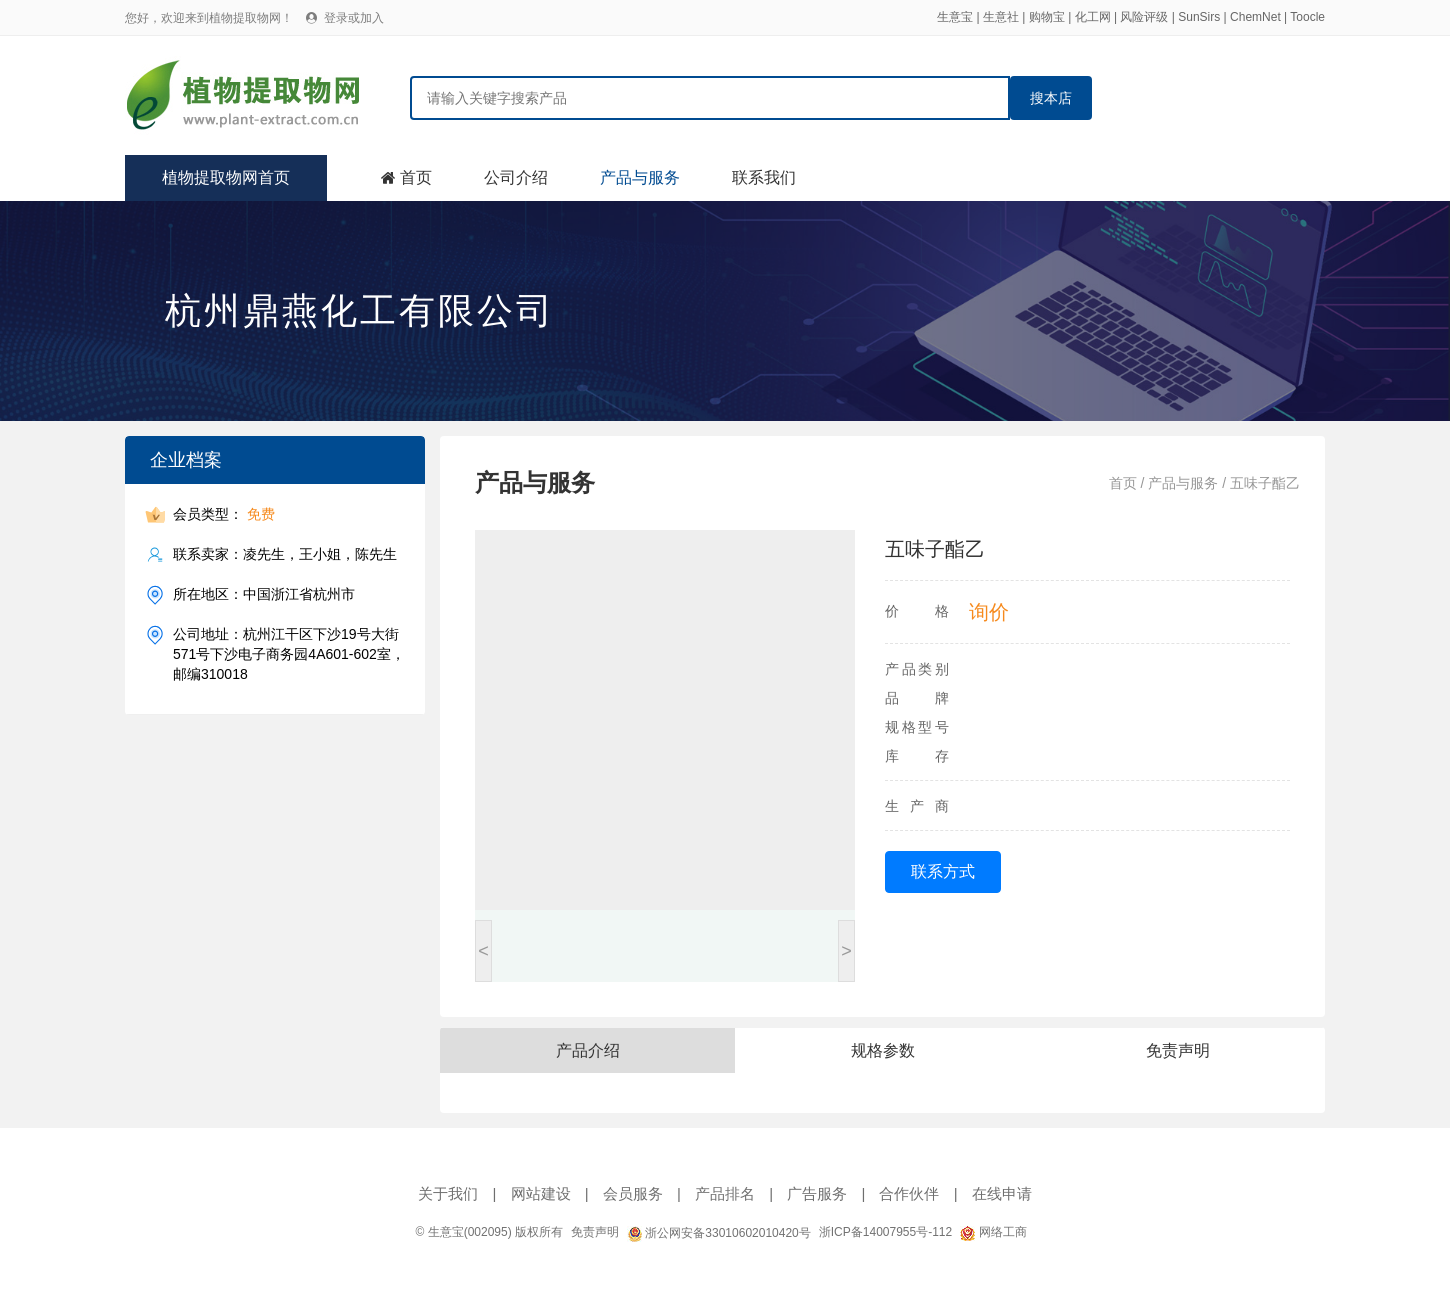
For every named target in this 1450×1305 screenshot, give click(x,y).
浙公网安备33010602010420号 (719, 1233)
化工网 (1093, 17)
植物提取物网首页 (226, 177)
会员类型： (224, 514)
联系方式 (943, 871)
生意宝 (955, 17)
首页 (416, 177)
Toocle (1307, 17)
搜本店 (1051, 98)
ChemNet (1255, 17)
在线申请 (1002, 1193)
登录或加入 (354, 18)
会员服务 (633, 1193)
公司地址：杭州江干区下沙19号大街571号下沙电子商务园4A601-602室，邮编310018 (289, 653)
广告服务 (817, 1193)
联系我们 (764, 177)
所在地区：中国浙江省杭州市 (264, 594)
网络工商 (993, 1232)
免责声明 (595, 1232)
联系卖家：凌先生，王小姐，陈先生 (285, 554)
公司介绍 (516, 177)
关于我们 (448, 1193)
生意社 (1001, 17)
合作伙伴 (909, 1193)
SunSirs (1199, 17)
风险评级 (1144, 17)
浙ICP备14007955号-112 (885, 1232)
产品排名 (725, 1193)
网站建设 (541, 1193)
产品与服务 (640, 177)
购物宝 (1047, 17)
